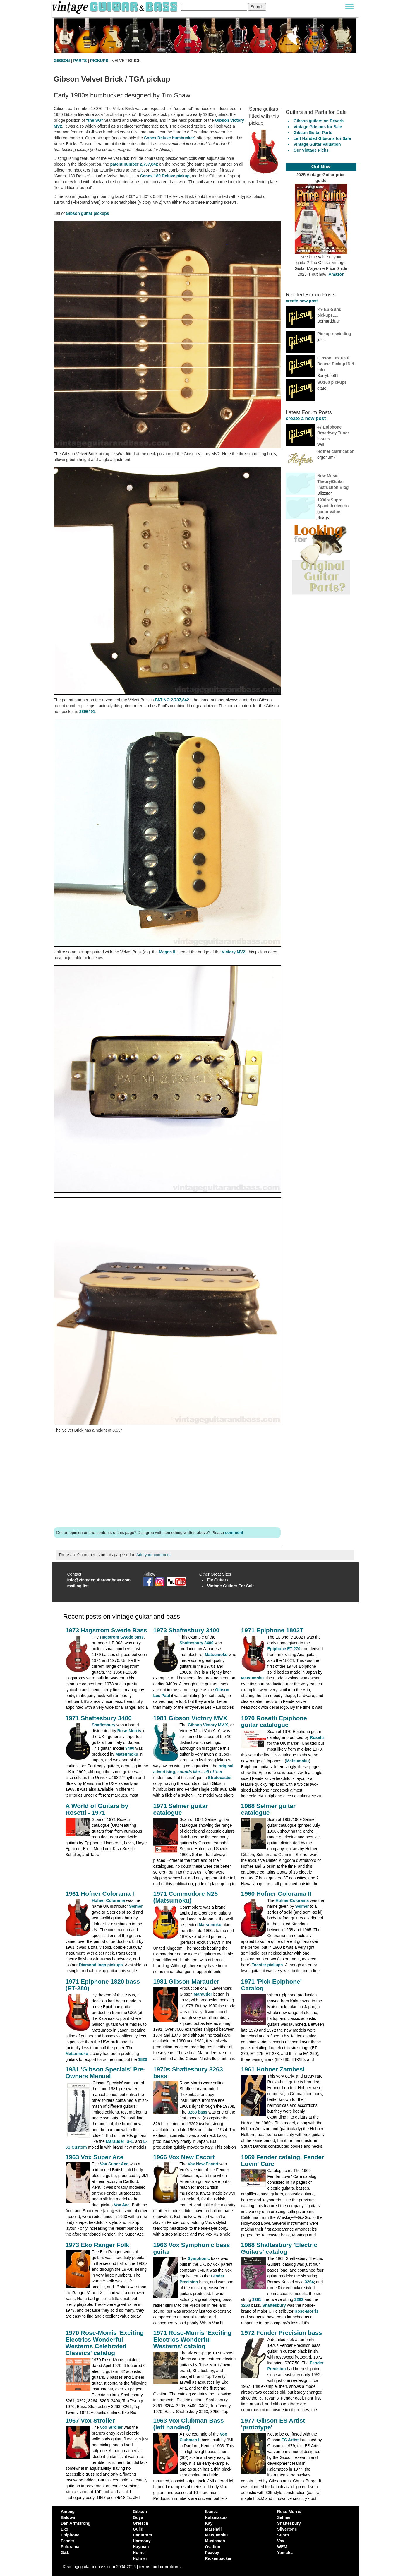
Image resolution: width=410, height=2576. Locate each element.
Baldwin (69, 2517)
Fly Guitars (218, 1580)
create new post (302, 301)
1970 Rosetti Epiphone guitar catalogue (274, 1721)
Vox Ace (122, 2205)
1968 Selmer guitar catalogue (268, 1809)
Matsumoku (216, 1654)
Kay (209, 2523)
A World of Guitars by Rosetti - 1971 (97, 1809)
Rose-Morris (129, 1730)
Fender (68, 2541)
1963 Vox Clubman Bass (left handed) (188, 2424)
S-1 (130, 2141)
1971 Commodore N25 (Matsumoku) (185, 1897)
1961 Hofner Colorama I (100, 1893)
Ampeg (68, 2511)
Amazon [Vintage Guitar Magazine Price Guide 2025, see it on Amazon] (336, 274)
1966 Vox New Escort (184, 2157)
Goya (138, 2517)
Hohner (140, 2558)
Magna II (167, 951)
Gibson (140, 2511)
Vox (280, 2541)
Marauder (203, 1994)
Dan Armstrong (75, 2523)
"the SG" (94, 120)
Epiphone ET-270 (284, 1648)
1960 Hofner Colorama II (276, 1893)
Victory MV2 (233, 951)
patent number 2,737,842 (134, 164)
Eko (64, 2529)
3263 (245, 2305)
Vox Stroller (111, 2427)
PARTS (80, 60)
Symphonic (199, 2258)
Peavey (212, 2552)
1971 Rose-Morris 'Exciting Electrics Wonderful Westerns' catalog (192, 2339)
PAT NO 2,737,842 (172, 699)
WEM (282, 2546)
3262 (298, 2299)
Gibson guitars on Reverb (319, 121)
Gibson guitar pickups (87, 213)
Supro (283, 2535)
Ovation (212, 2546)
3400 (129, 1748)
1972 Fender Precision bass (281, 2332)
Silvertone (287, 2529)
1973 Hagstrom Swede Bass (106, 1630)
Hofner (139, 2552)
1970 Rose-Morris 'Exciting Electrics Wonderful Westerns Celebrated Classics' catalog (105, 2342)
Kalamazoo (216, 2517)
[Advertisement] (167, 1480)
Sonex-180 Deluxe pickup (165, 176)
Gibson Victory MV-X (208, 1725)
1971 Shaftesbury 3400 (99, 1718)
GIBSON (62, 60)
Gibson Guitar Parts (313, 132)
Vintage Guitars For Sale (231, 1585)
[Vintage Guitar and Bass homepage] (115, 6)
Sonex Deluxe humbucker (169, 138)
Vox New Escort (203, 2164)
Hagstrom (142, 2535)
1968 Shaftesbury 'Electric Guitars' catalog (279, 2248)
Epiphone (70, 2535)
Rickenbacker (218, 2558)
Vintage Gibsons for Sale (318, 126)
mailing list (78, 1585)
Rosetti (317, 1737)
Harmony (142, 2541)
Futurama (70, 2546)
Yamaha (285, 2552)
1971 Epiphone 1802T (272, 1630)
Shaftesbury (104, 1725)
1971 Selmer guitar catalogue (180, 1809)
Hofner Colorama (108, 1900)
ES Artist (290, 2440)
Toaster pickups (267, 1965)
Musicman (215, 2541)
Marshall (213, 2529)
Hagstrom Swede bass (122, 1637)
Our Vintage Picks (311, 150)
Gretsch (140, 2523)
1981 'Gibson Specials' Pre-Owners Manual (105, 2072)
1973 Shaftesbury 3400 (186, 1630)
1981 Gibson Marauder (186, 1981)
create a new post (306, 418)
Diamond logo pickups (101, 1965)
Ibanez (211, 2511)
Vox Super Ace (114, 2164)
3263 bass (197, 2112)
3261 (256, 2299)
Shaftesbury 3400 (197, 1643)
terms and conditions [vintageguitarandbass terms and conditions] (160, 2566)
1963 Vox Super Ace (94, 2157)
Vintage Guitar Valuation (317, 144)
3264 (309, 2282)
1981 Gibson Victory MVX (190, 1718)
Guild (138, 2529)
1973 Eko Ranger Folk (97, 2244)
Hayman (141, 2546)
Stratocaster (220, 1777)
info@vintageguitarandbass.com (99, 1580)
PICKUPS (99, 60)
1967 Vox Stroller (90, 2420)
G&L (65, 2552)
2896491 (87, 711)
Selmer (136, 1906)
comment (234, 1532)
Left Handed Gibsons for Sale (322, 138)
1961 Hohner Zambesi (273, 2069)
